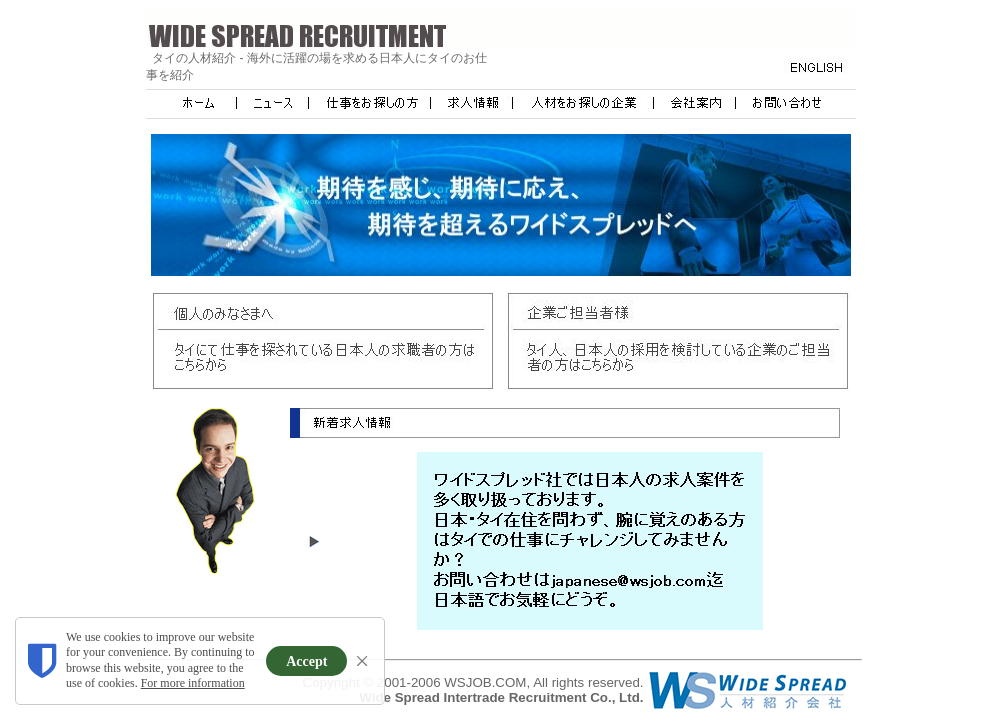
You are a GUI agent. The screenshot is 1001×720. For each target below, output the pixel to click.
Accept (306, 661)
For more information (193, 683)
